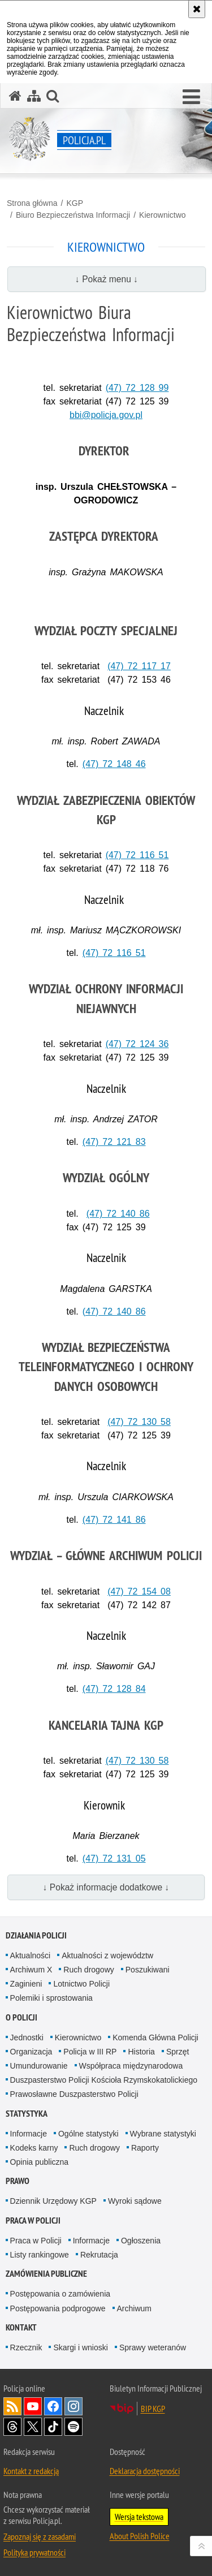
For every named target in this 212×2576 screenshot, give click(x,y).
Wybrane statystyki (163, 2133)
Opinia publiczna (39, 2161)
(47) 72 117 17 (139, 666)
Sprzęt (177, 2051)
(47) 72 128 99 (137, 388)
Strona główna (32, 203)
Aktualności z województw (107, 1955)
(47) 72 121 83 (114, 1142)
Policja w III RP (89, 2051)
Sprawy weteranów (152, 2347)
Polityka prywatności (34, 2552)
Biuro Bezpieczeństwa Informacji (73, 214)
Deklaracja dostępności (145, 2470)
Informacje (28, 2133)
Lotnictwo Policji (81, 1983)
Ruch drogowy (88, 1969)
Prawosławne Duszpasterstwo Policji (74, 2094)
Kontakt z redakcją (31, 2470)
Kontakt (21, 2327)
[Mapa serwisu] (34, 96)
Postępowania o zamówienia (60, 2293)
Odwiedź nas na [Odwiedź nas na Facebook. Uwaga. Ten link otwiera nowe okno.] (53, 2406)
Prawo (17, 2181)
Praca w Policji (33, 2220)
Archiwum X (31, 1969)
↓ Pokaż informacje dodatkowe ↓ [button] (106, 1887)
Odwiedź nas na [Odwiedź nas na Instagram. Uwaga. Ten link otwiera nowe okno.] (73, 2406)
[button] (191, 97)
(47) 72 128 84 (114, 1689)
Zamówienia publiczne (46, 2274)
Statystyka (26, 2114)
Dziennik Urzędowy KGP (53, 2200)
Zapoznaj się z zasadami (39, 2536)
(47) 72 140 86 (118, 1213)
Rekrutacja (99, 2254)
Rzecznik (26, 2347)
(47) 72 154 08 (139, 1591)
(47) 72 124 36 (137, 1044)
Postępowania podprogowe (58, 2308)
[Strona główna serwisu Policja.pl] (15, 96)
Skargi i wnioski (80, 2347)
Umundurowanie (39, 2065)
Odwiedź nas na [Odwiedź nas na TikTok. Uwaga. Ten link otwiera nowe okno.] (53, 2427)
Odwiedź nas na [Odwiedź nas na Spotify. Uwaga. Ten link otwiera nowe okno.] (73, 2427)
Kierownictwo (162, 214)
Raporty (145, 2147)
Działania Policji (36, 1935)
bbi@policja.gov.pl (106, 415)
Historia (141, 2051)
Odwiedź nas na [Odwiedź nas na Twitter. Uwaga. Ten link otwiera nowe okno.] (33, 2427)
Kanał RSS (12, 2406)
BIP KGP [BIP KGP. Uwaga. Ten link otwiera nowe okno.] (153, 2408)
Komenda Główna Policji (155, 2037)
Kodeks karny (34, 2147)
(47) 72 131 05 (114, 1858)
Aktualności (30, 1955)
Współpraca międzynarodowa (131, 2065)
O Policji (21, 2017)
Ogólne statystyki (88, 2133)
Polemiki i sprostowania (51, 1997)
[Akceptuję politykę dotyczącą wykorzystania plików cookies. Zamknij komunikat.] (196, 9)
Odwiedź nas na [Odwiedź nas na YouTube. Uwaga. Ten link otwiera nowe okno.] (33, 2406)
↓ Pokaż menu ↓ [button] (106, 279)
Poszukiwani (148, 1969)
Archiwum (134, 2308)
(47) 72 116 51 (137, 855)
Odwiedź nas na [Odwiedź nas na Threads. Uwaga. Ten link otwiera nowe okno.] (12, 2427)
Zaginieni (26, 1983)
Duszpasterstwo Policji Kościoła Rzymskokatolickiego (103, 2079)
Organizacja (31, 2051)
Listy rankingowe (39, 2254)
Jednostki (27, 2037)
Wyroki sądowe (135, 2200)
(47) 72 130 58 (139, 1422)
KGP (74, 203)
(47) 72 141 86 (114, 1519)
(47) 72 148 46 (114, 764)
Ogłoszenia (141, 2240)
